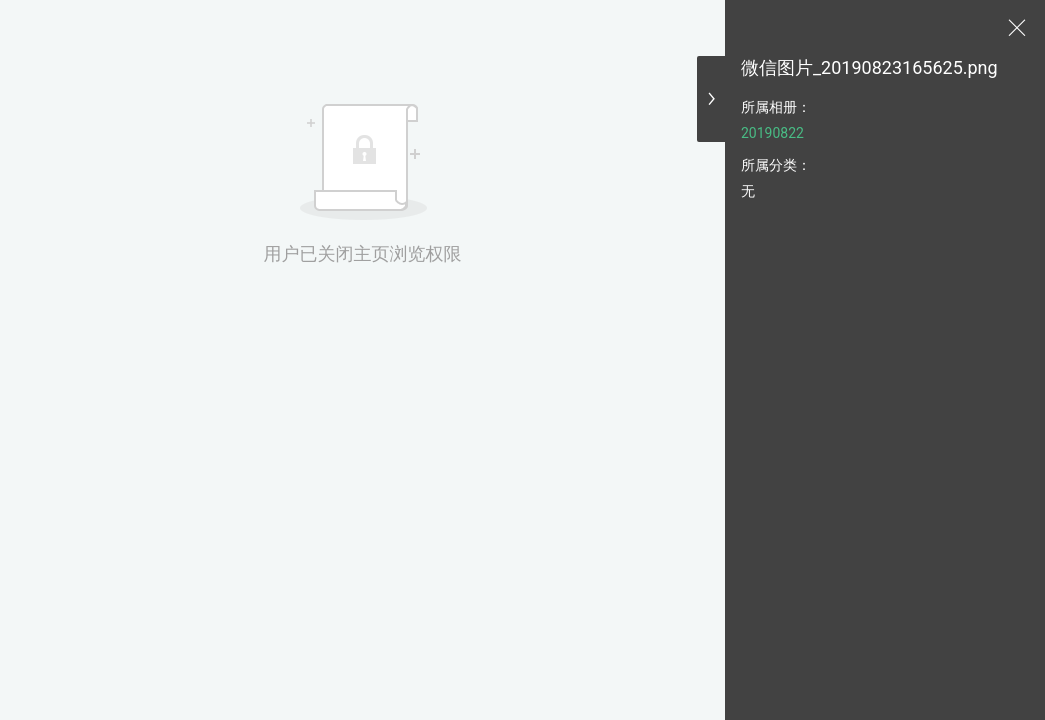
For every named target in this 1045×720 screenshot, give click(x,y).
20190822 (772, 133)
